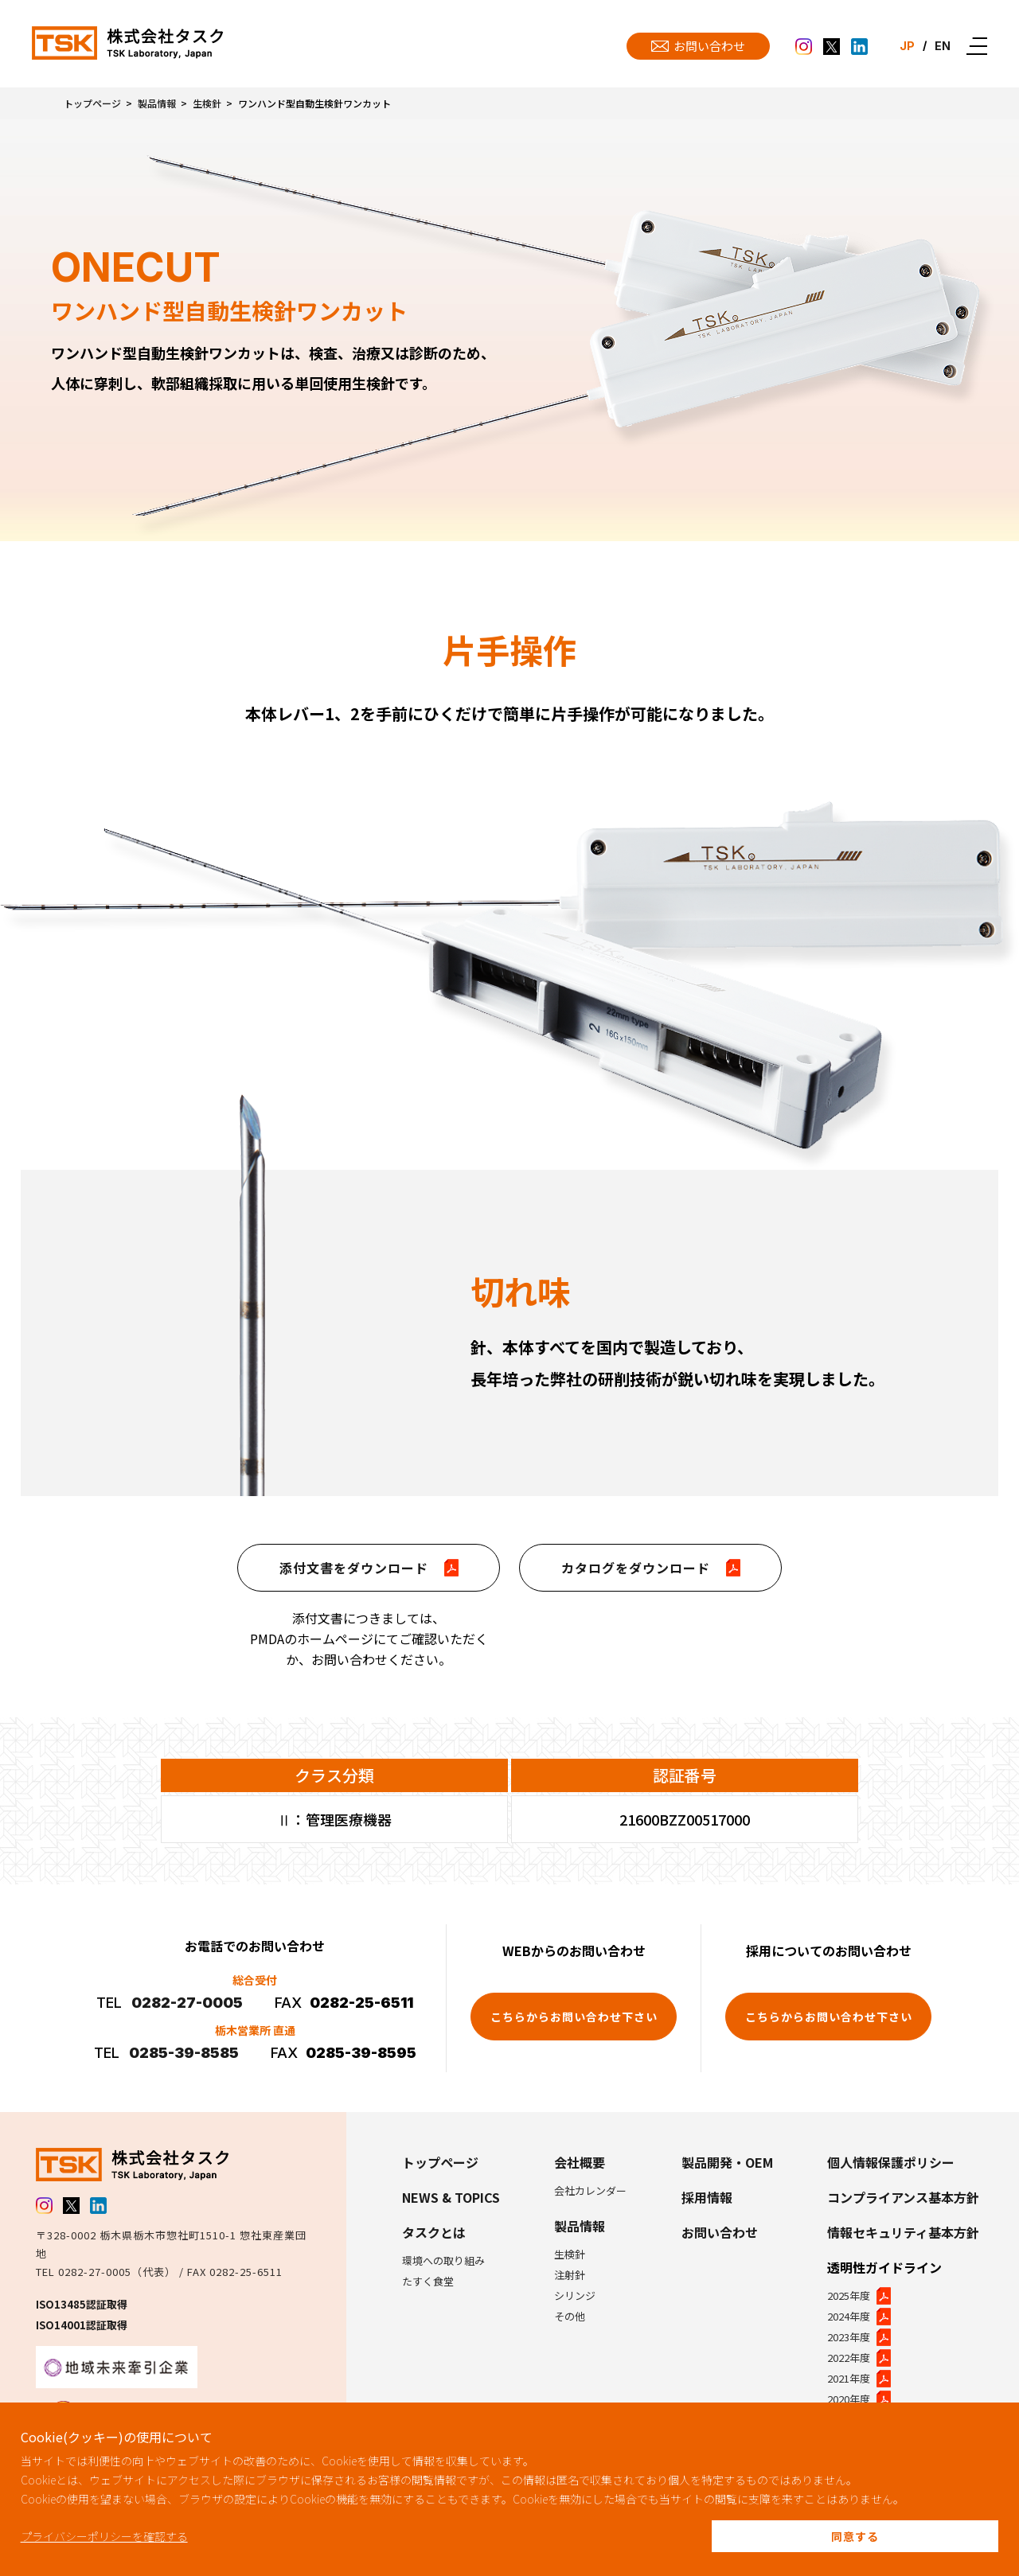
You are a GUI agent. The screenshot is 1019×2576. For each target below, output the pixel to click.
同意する (855, 2536)
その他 (569, 2316)
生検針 (207, 103)
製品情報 (157, 103)
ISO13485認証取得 (81, 2304)
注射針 (569, 2274)
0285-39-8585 (184, 2052)
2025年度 (859, 2296)
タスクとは (434, 2232)
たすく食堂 (428, 2281)
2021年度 (859, 2378)
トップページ (92, 103)
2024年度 (859, 2316)
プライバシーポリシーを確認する (104, 2536)
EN (942, 46)
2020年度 (859, 2399)
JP (904, 46)
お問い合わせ (719, 2232)
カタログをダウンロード (650, 1567)
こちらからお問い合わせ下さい (574, 2017)
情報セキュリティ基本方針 (903, 2232)
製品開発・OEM (727, 2162)
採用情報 (706, 2197)
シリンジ (574, 2295)
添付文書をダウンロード (369, 1567)
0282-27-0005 (187, 2002)
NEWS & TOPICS (451, 2197)
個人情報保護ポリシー (891, 2162)
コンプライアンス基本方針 (903, 2197)
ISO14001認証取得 (81, 2324)
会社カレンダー (590, 2190)
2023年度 (859, 2337)
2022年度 (859, 2358)
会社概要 (579, 2162)
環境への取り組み (443, 2260)
